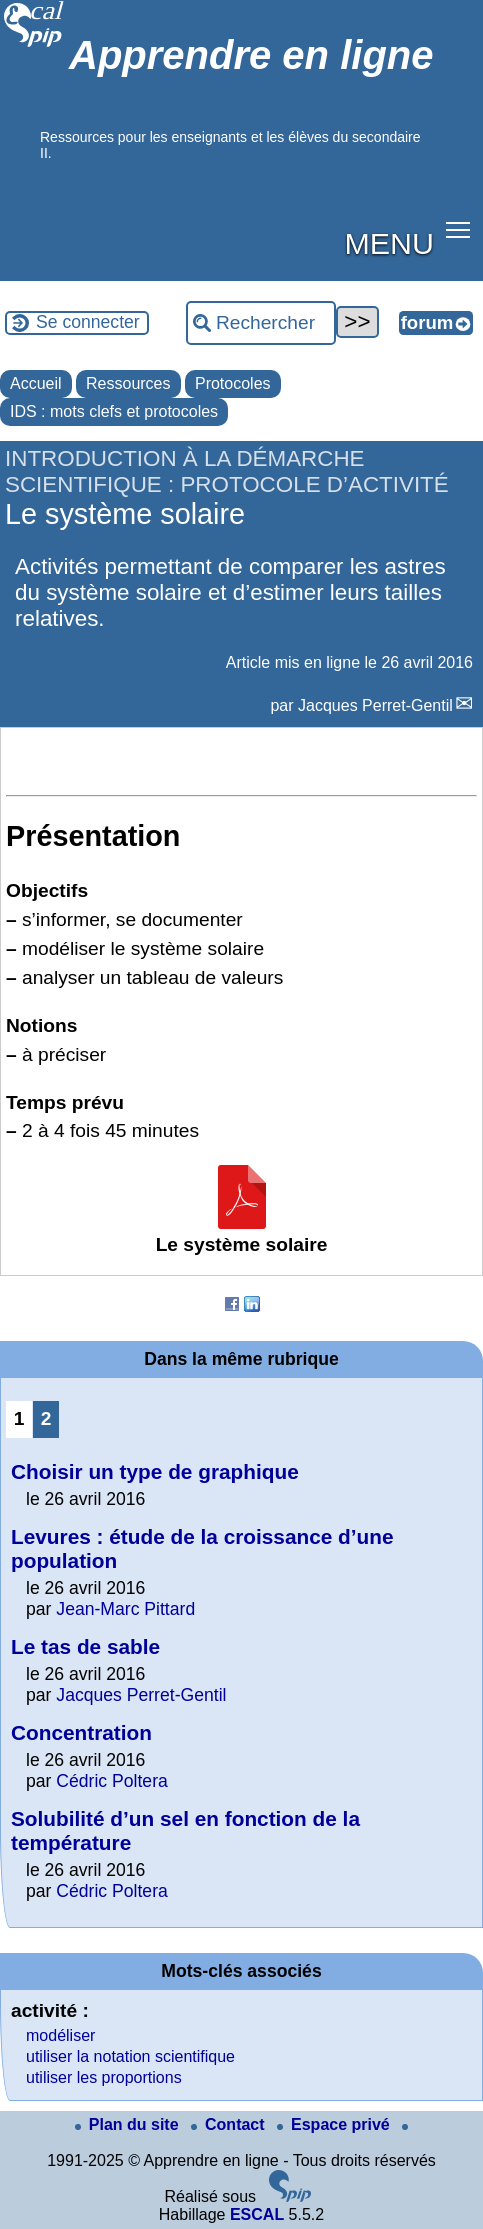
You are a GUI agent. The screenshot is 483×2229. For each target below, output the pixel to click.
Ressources (128, 383)
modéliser (60, 2035)
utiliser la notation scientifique (130, 2056)
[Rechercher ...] (261, 323)
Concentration (81, 1732)
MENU (389, 243)
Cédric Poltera (111, 1781)
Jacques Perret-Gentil (375, 705)
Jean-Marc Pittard (125, 1609)
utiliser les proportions (104, 2077)
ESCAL (257, 2214)
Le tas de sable (85, 1646)
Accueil (36, 383)
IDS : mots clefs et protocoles (114, 411)
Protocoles (233, 383)
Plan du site (129, 2124)
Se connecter (88, 322)
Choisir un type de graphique (155, 1471)
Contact (230, 2124)
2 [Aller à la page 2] (46, 1418)
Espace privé (335, 2124)
